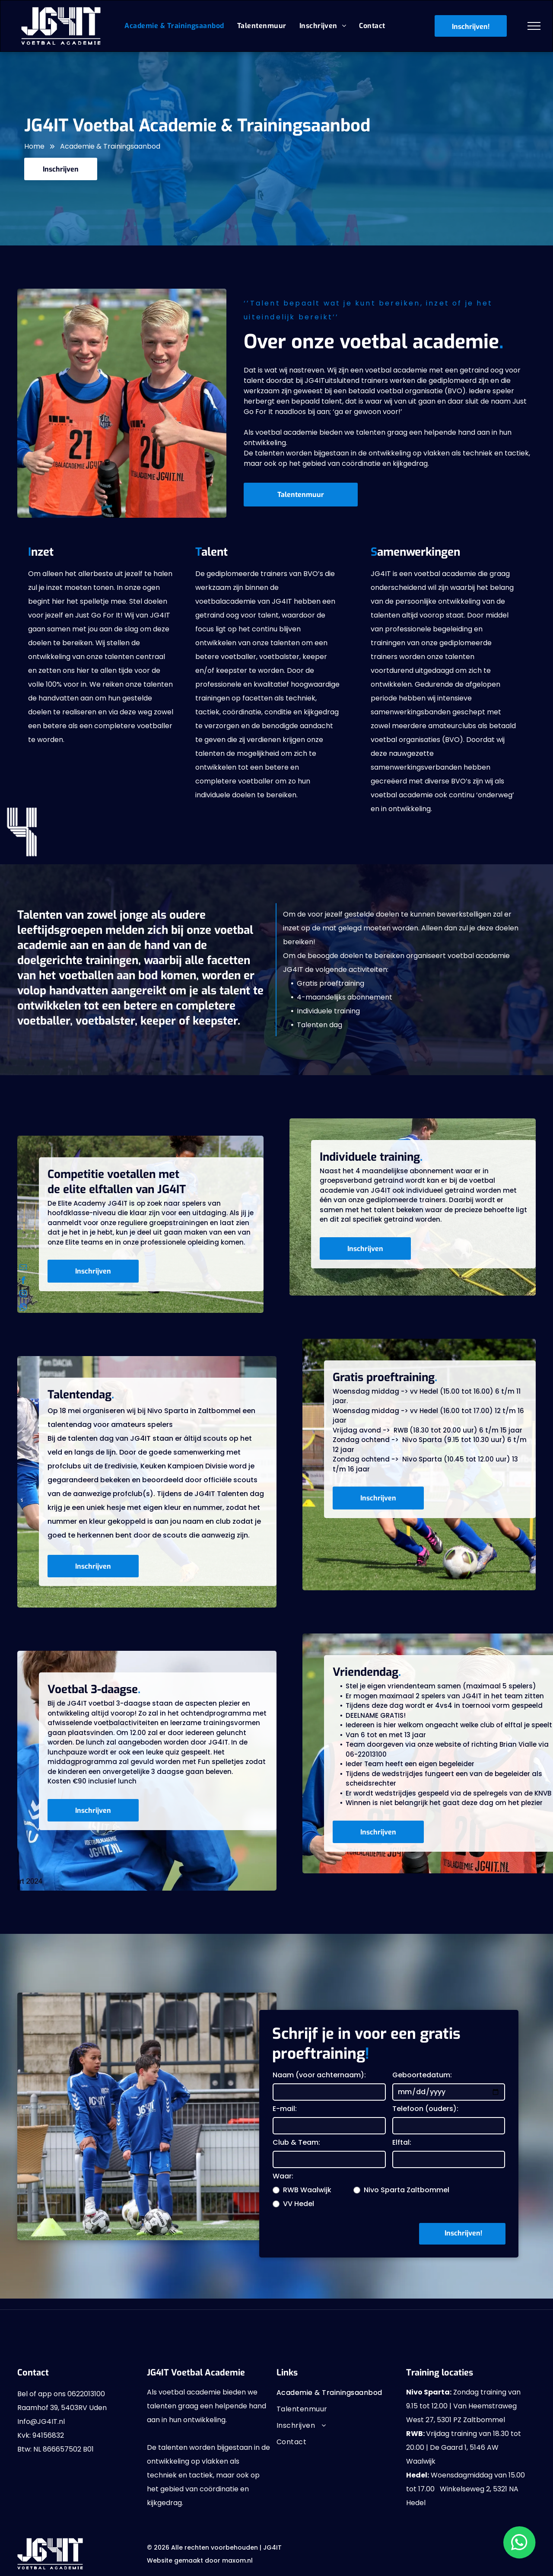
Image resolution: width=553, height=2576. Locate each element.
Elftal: (401, 2142)
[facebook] (23, 1281)
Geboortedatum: (422, 2075)
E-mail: (285, 2109)
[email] (23, 1268)
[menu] (534, 26)
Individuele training (370, 1157)
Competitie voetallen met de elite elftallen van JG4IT (117, 1182)
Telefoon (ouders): (425, 2109)
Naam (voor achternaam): (319, 2075)
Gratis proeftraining (384, 1377)
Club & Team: (296, 2142)
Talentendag (79, 1394)
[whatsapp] (23, 1308)
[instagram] (23, 1295)
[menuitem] (174, 26)
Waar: (283, 2176)
